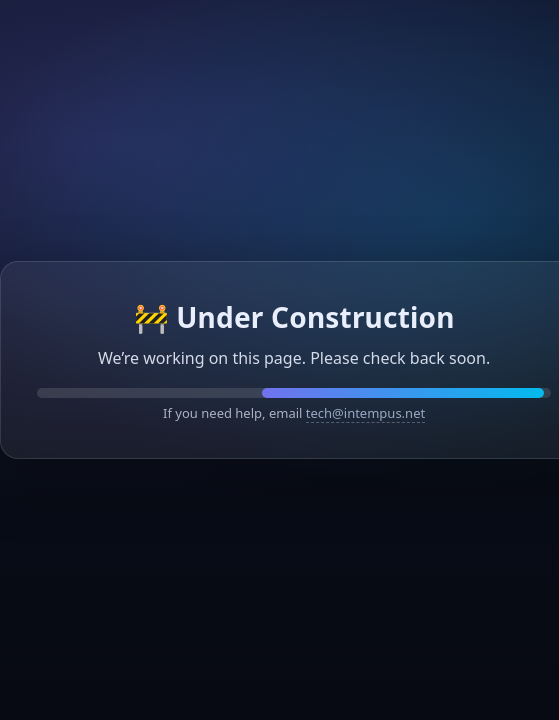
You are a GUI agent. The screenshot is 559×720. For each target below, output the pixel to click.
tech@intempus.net (365, 413)
